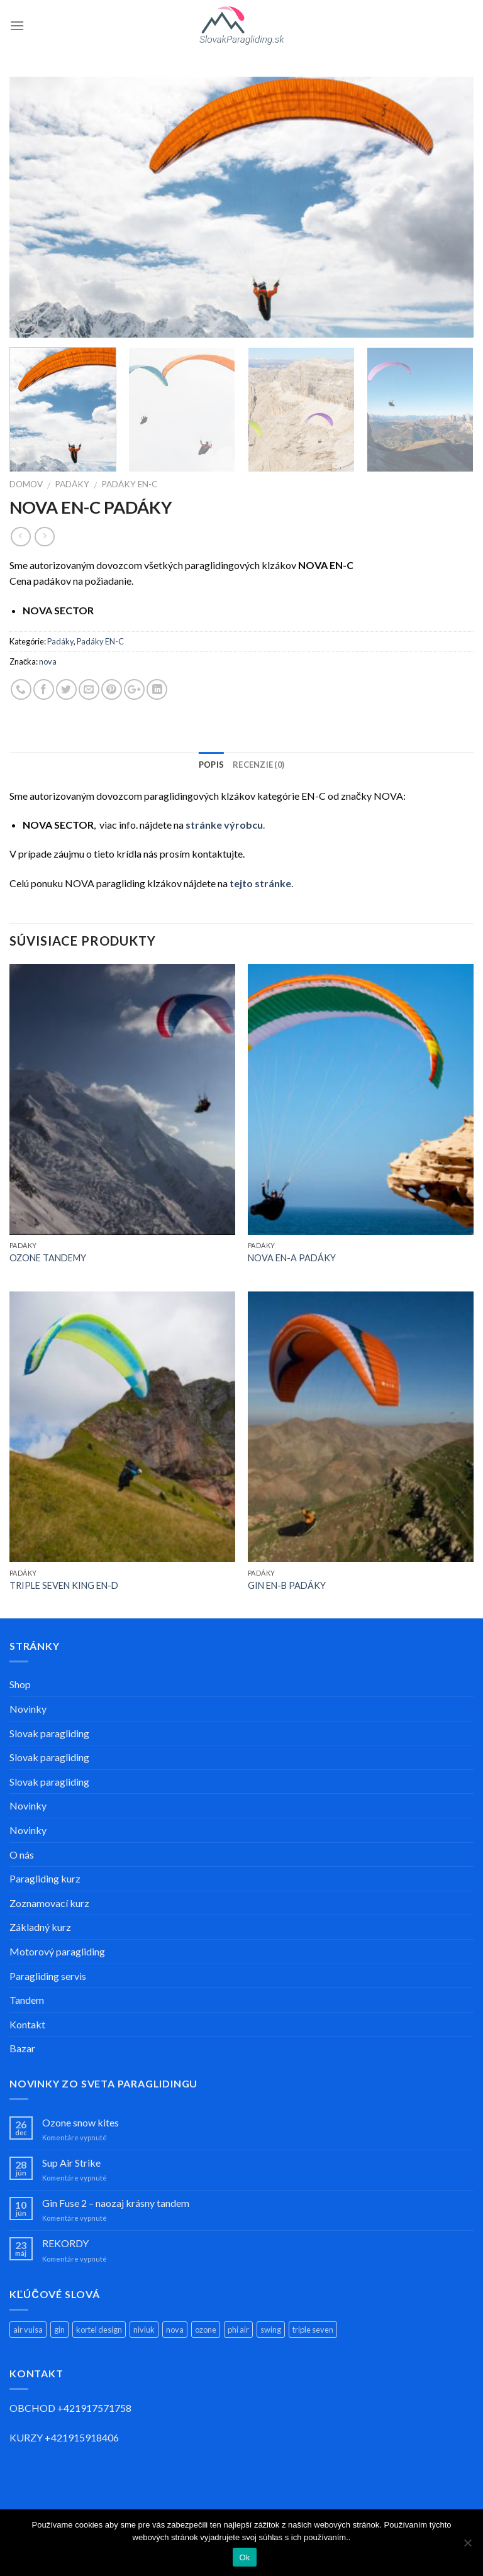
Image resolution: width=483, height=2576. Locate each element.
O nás (21, 1854)
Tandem (26, 2000)
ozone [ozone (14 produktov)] (205, 2329)
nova (48, 661)
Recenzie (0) (258, 765)
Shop (20, 1684)
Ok (244, 2557)
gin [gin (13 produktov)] (59, 2329)
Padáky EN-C (129, 484)
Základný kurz (40, 1927)
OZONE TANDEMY (47, 1257)
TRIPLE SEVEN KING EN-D (63, 1585)
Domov (26, 484)
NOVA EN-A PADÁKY (292, 1257)
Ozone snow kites (80, 2122)
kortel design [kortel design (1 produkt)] (99, 2329)
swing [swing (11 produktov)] (270, 2329)
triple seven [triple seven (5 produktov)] (312, 2329)
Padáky (72, 484)
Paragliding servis (47, 1976)
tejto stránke (260, 883)
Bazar (22, 2048)
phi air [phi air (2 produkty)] (238, 2329)
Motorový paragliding (57, 1951)
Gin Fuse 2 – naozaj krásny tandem (115, 2203)
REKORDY (65, 2243)
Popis (211, 765)
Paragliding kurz (44, 1878)
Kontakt (27, 2024)
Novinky (28, 1709)
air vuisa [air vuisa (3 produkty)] (28, 2329)
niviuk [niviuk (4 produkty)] (144, 2329)
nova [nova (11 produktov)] (175, 2329)
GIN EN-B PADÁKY (287, 1585)
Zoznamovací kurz (49, 1903)
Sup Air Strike (71, 2163)
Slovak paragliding (49, 1733)
